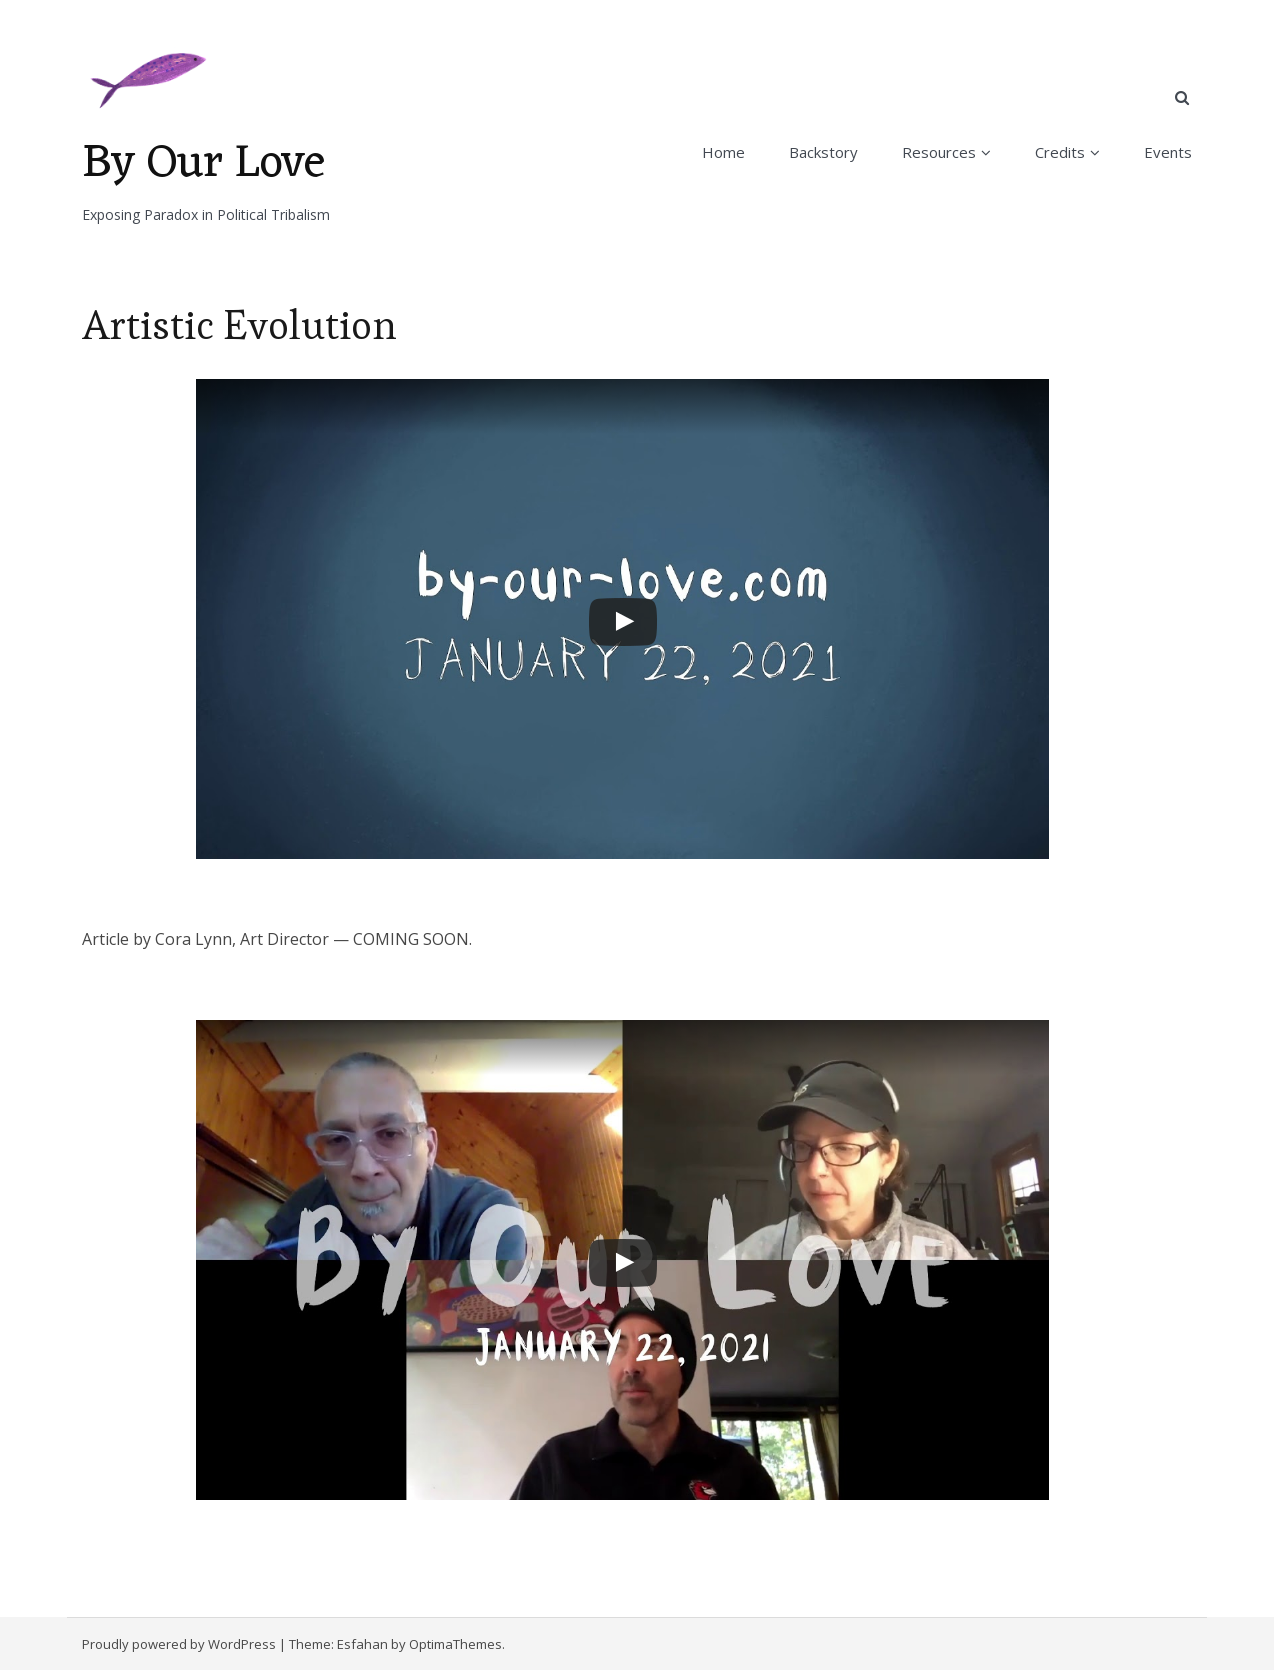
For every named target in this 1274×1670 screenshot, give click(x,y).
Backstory (823, 152)
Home (723, 152)
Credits (1060, 152)
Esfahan (362, 1644)
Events (1168, 152)
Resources (939, 152)
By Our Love (203, 164)
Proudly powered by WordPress (179, 1644)
